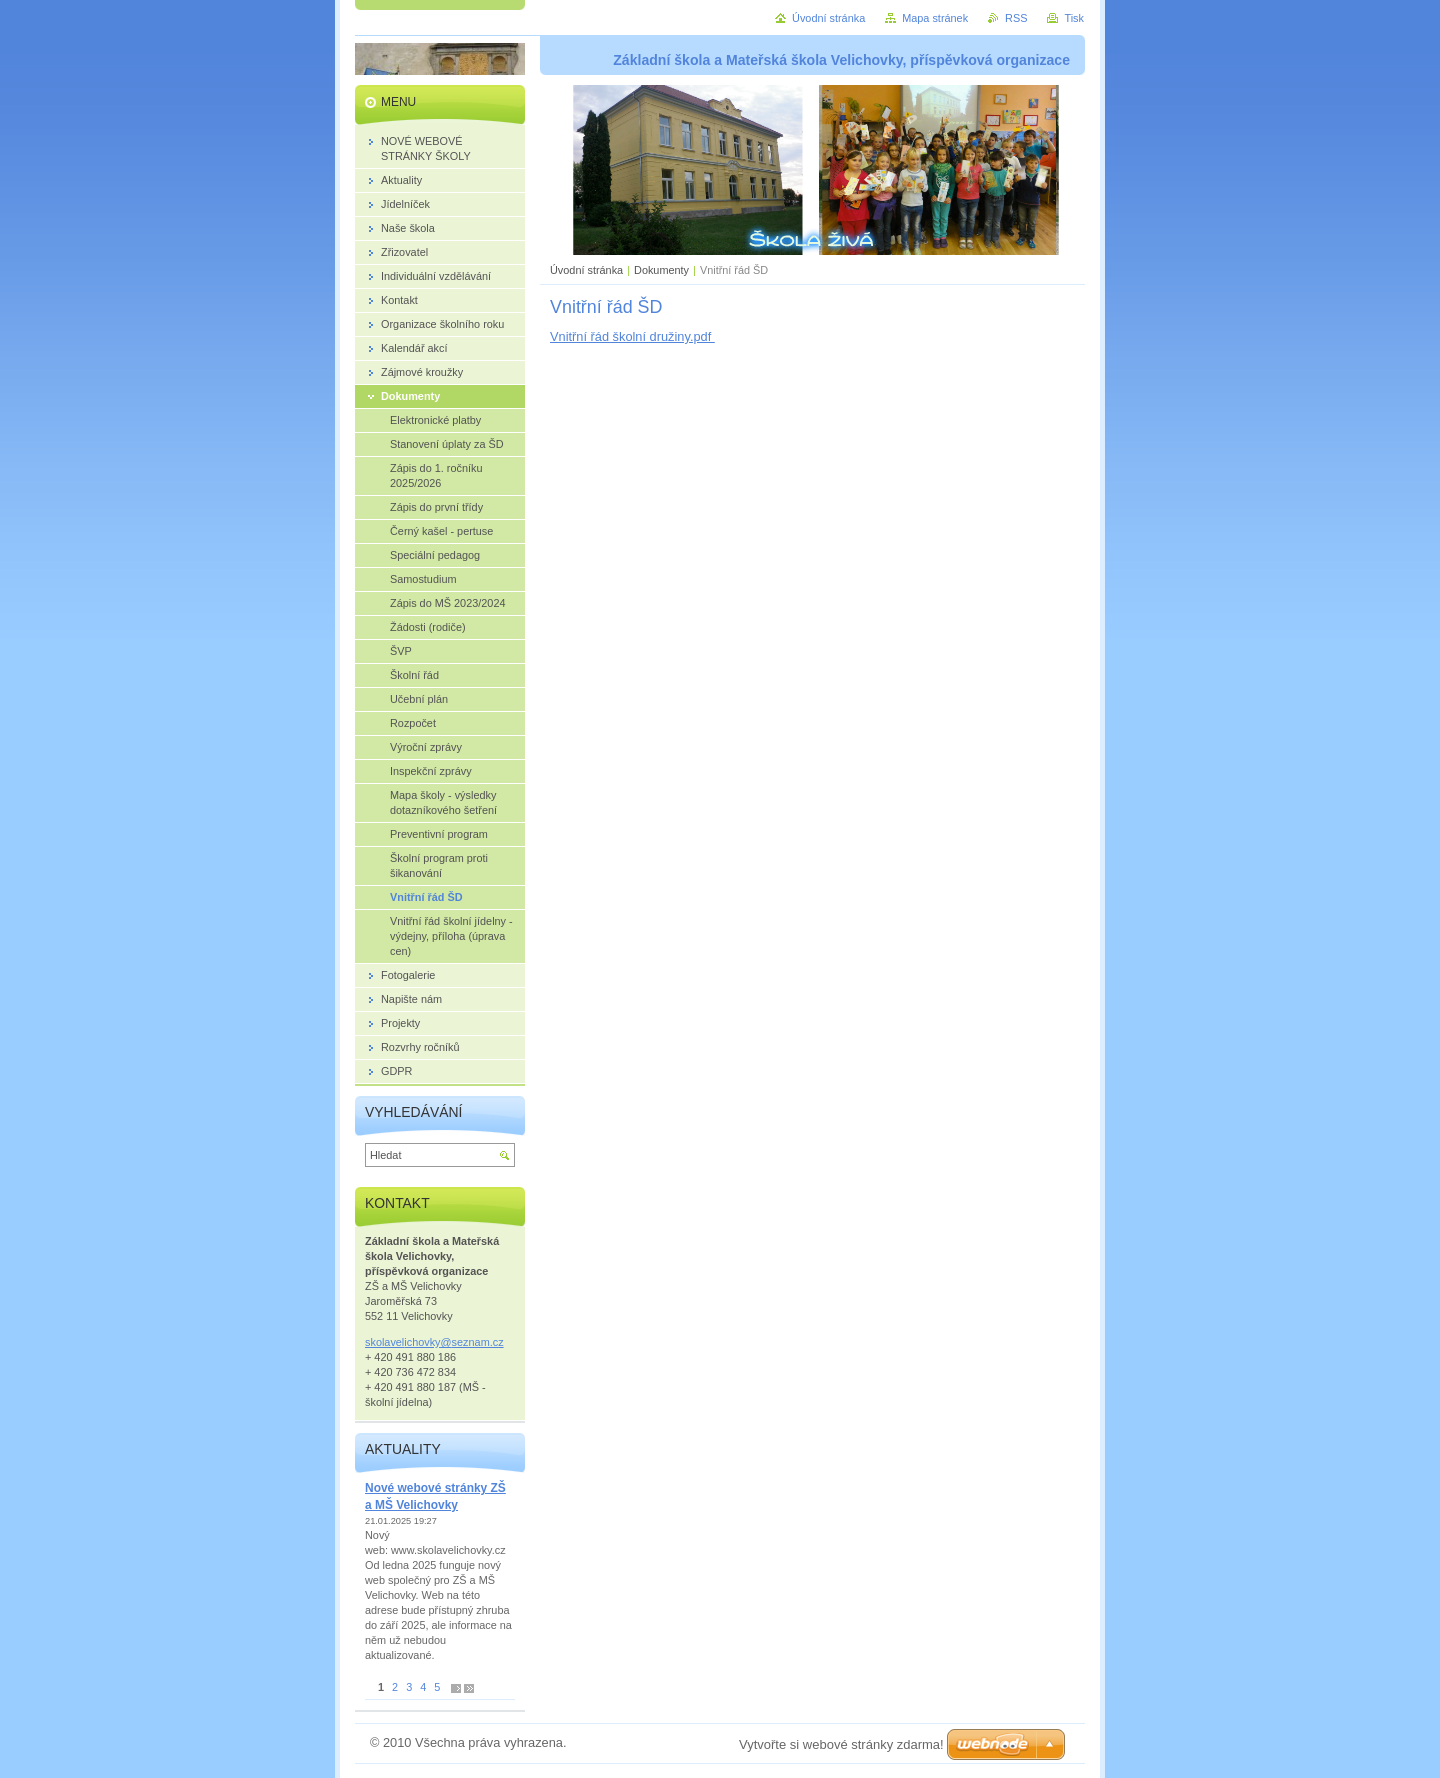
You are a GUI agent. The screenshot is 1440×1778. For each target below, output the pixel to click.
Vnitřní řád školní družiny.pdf (632, 336)
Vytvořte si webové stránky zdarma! (841, 1744)
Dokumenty (661, 270)
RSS (1016, 18)
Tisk (1074, 18)
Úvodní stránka (586, 270)
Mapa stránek (935, 18)
